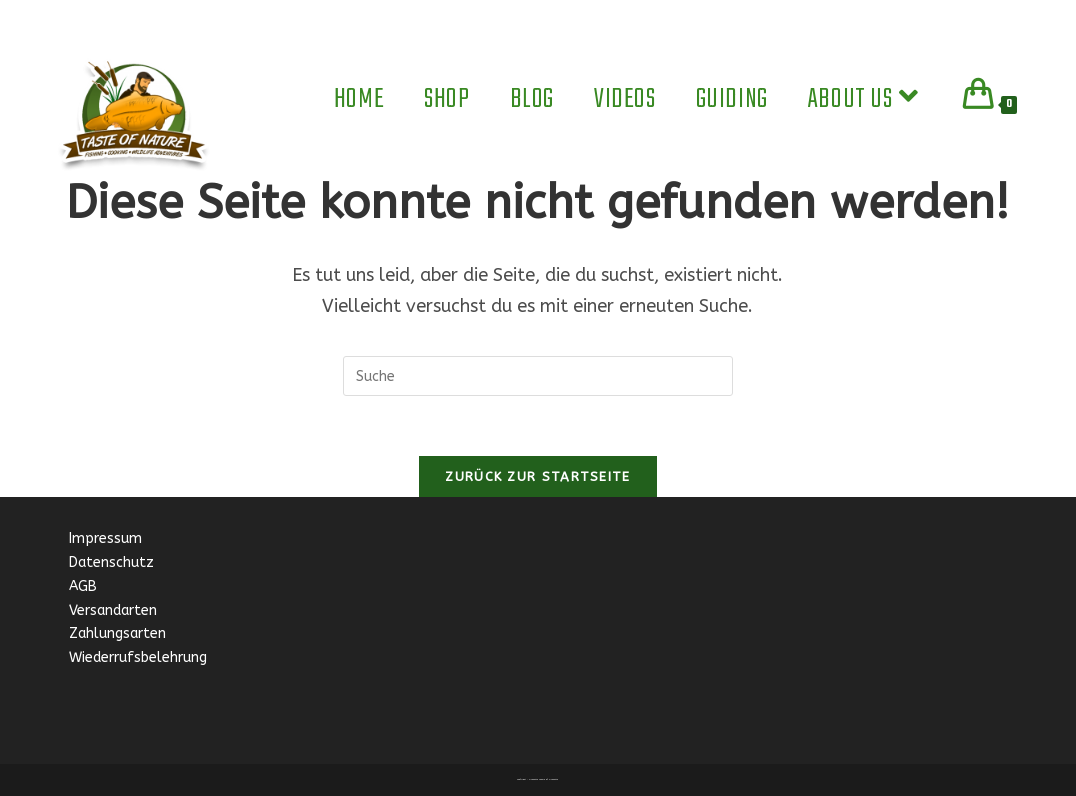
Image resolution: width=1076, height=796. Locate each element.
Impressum (107, 538)
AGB (83, 586)
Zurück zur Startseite (537, 476)
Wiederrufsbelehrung (138, 657)
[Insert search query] (538, 376)
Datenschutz (111, 562)
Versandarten (113, 610)
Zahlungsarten (117, 633)
